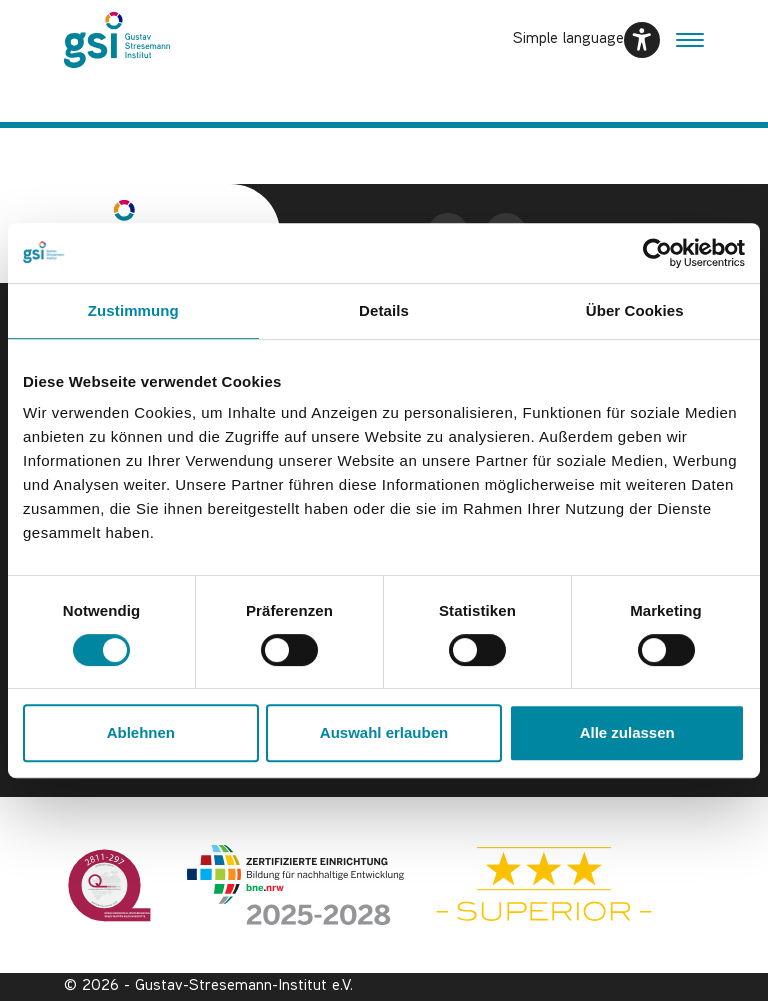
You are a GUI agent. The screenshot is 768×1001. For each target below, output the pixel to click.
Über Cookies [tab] (635, 310)
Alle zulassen (627, 732)
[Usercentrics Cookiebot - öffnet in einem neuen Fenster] (657, 253)
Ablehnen (141, 732)
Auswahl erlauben (384, 732)
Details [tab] (384, 310)
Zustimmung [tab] (133, 310)
